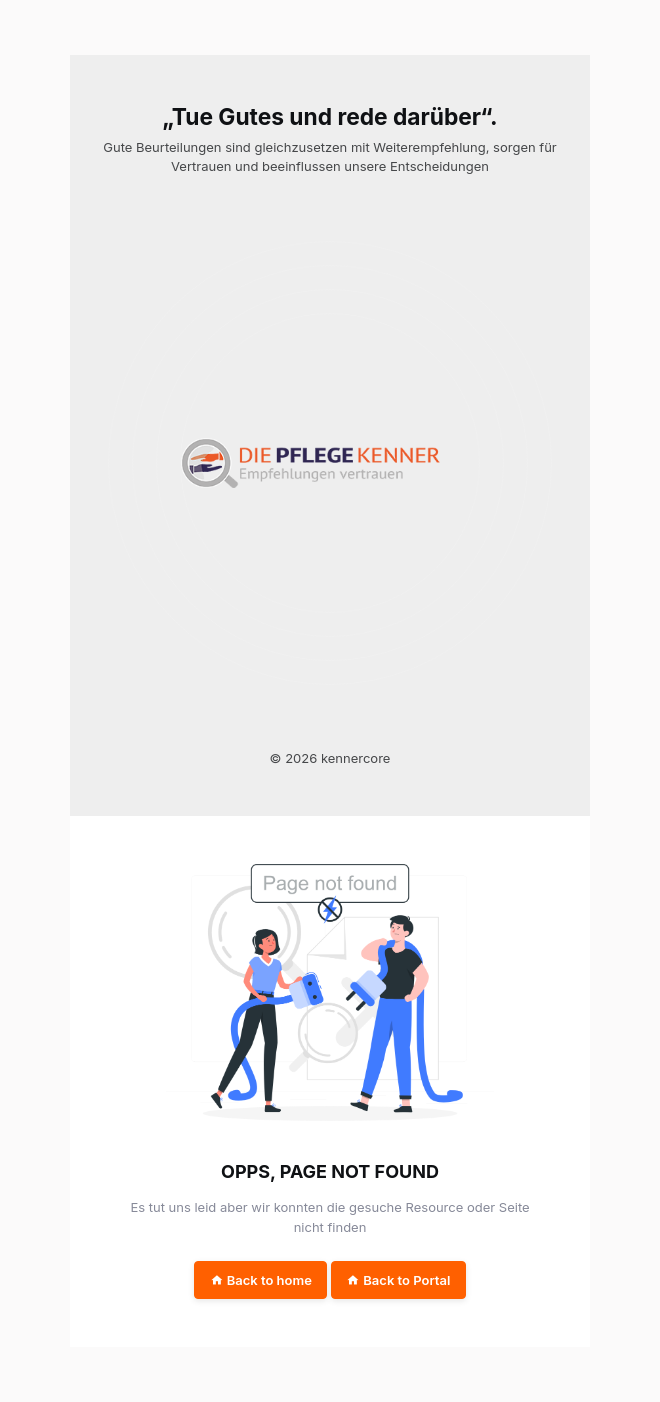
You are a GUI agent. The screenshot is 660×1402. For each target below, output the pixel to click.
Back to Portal (398, 1280)
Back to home (261, 1280)
